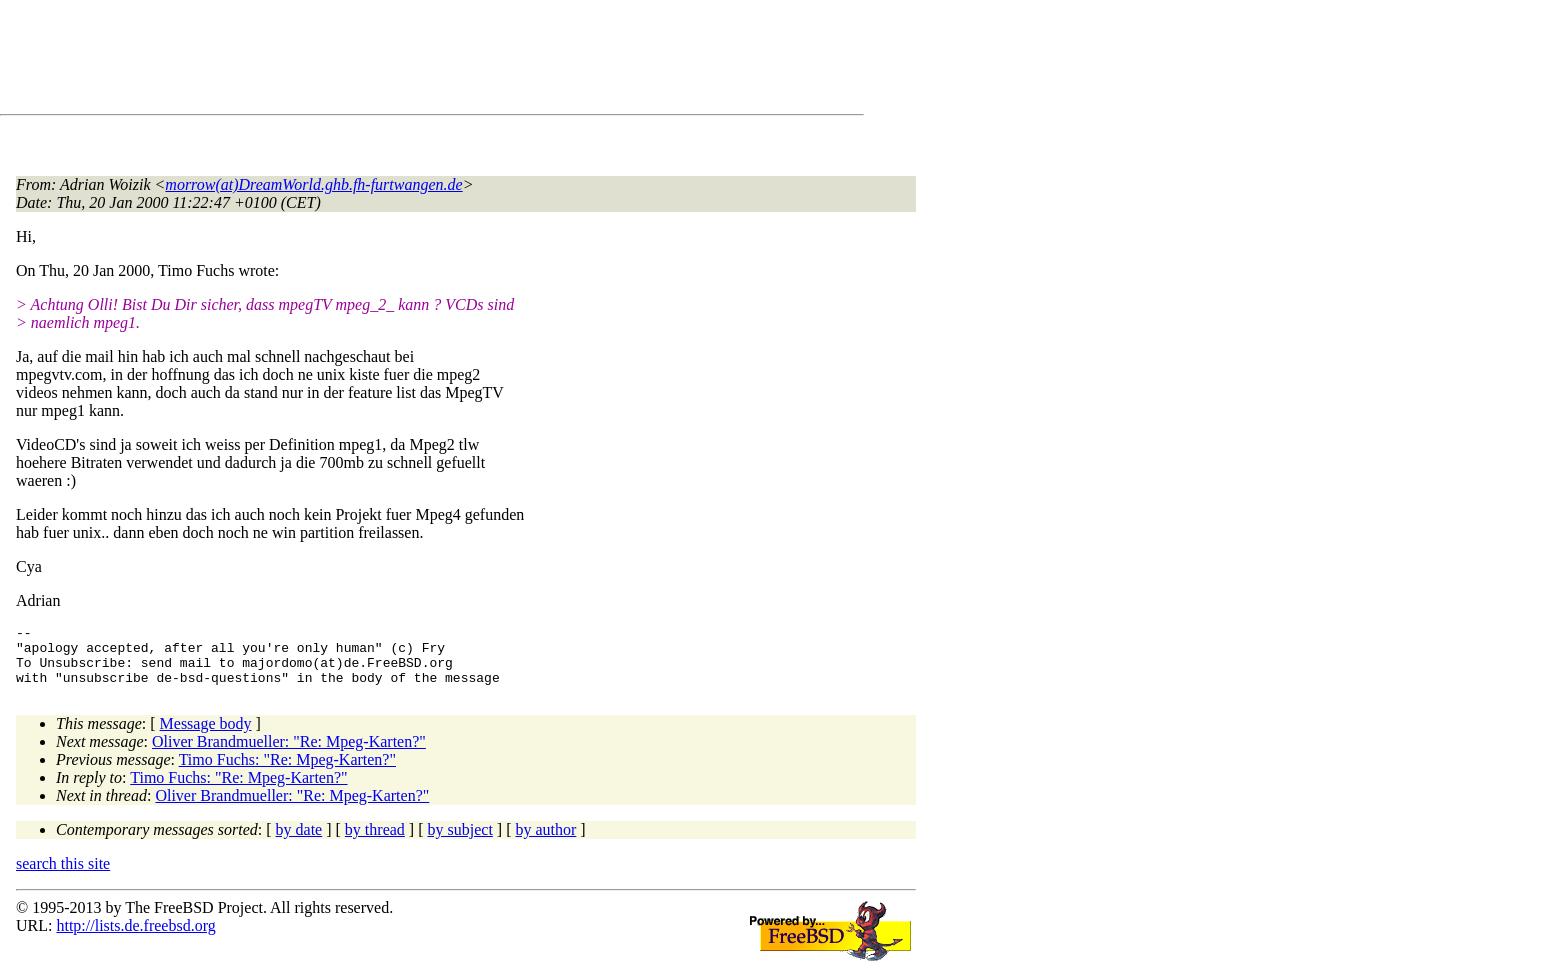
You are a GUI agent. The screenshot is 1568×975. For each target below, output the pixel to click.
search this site (63, 875)
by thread (375, 841)
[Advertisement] (380, 61)
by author (545, 841)
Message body (206, 735)
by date (299, 841)
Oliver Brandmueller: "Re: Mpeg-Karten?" (289, 753)
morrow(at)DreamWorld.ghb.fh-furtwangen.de (313, 184)
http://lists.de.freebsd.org (135, 937)
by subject (460, 841)
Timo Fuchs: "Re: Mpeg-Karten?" (287, 771)
